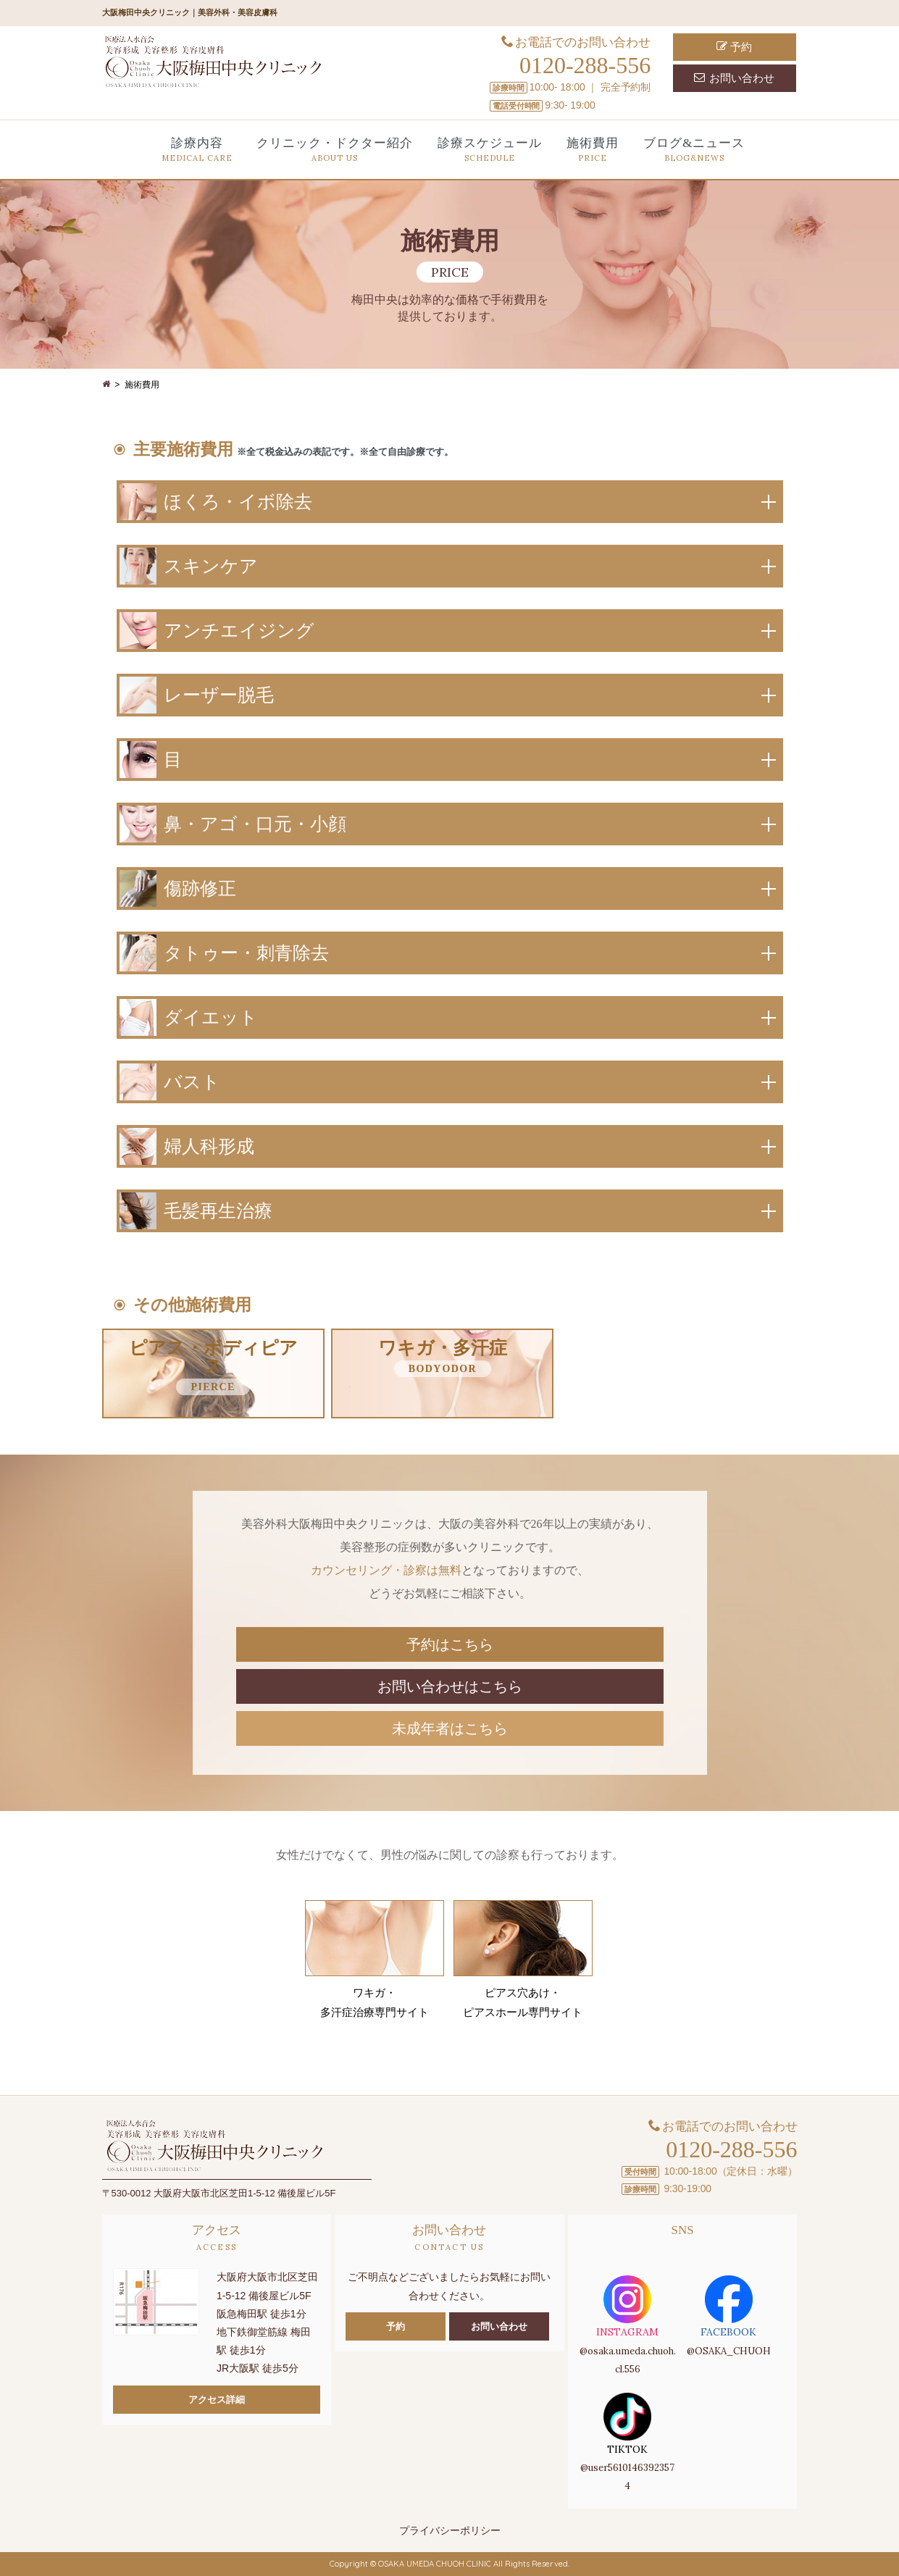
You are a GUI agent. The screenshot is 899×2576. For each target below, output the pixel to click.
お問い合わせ (734, 78)
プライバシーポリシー (450, 2530)
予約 (734, 47)
